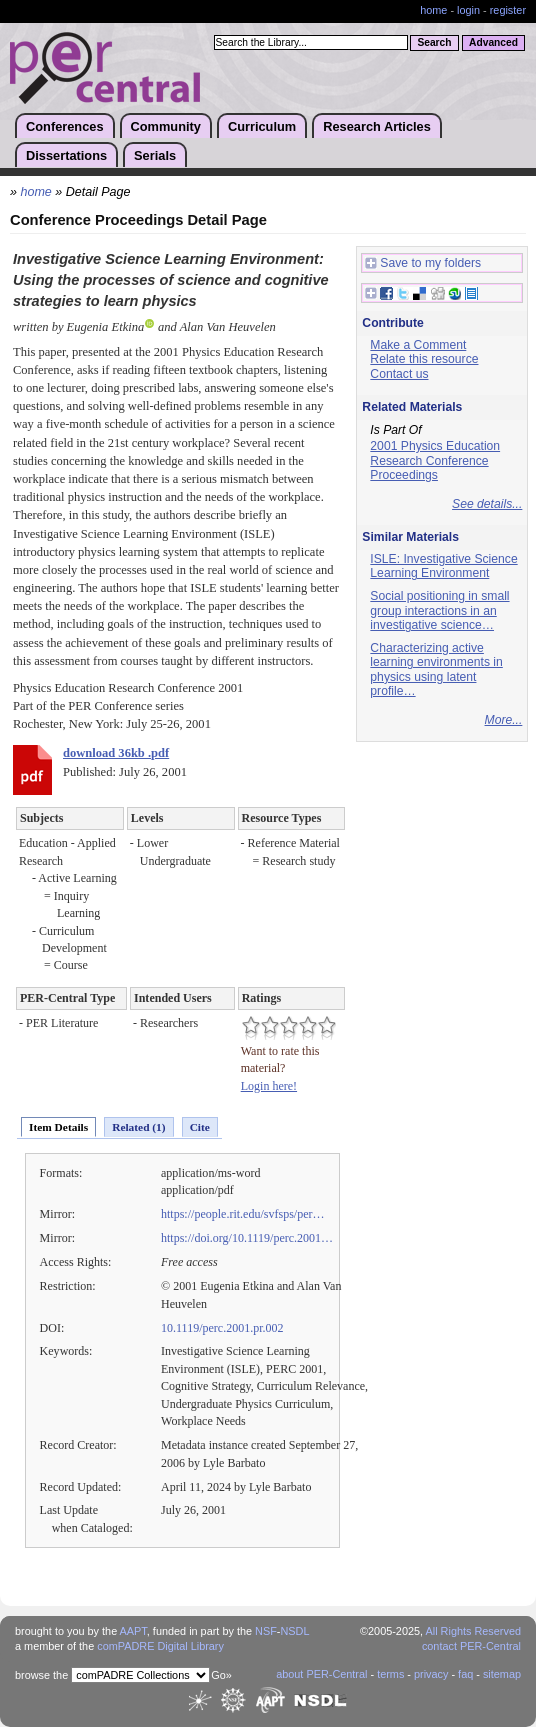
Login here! (269, 1086)
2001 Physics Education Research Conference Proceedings (435, 460)
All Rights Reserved (474, 1631)
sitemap (502, 1674)
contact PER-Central (471, 1646)
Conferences (65, 126)
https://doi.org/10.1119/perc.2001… (247, 1238)
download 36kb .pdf (116, 753)
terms (390, 1674)
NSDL (294, 1631)
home (433, 10)
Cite (200, 1127)
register (508, 10)
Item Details (58, 1127)
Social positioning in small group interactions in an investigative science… (439, 610)
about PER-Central (321, 1674)
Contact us (399, 374)
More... (504, 720)
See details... (487, 504)
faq (465, 1674)
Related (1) (138, 1127)
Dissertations (66, 155)
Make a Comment (418, 345)
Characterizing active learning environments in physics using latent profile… (436, 670)
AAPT (133, 1631)
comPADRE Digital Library (160, 1646)
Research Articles (377, 126)
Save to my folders (423, 263)
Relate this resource (424, 359)
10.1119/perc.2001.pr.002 (222, 1328)
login (468, 10)
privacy (431, 1674)
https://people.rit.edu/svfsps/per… (243, 1214)
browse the (41, 1675)
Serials (155, 155)
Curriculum (262, 126)
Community (166, 126)
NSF (266, 1631)
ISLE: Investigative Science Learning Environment (443, 566)
